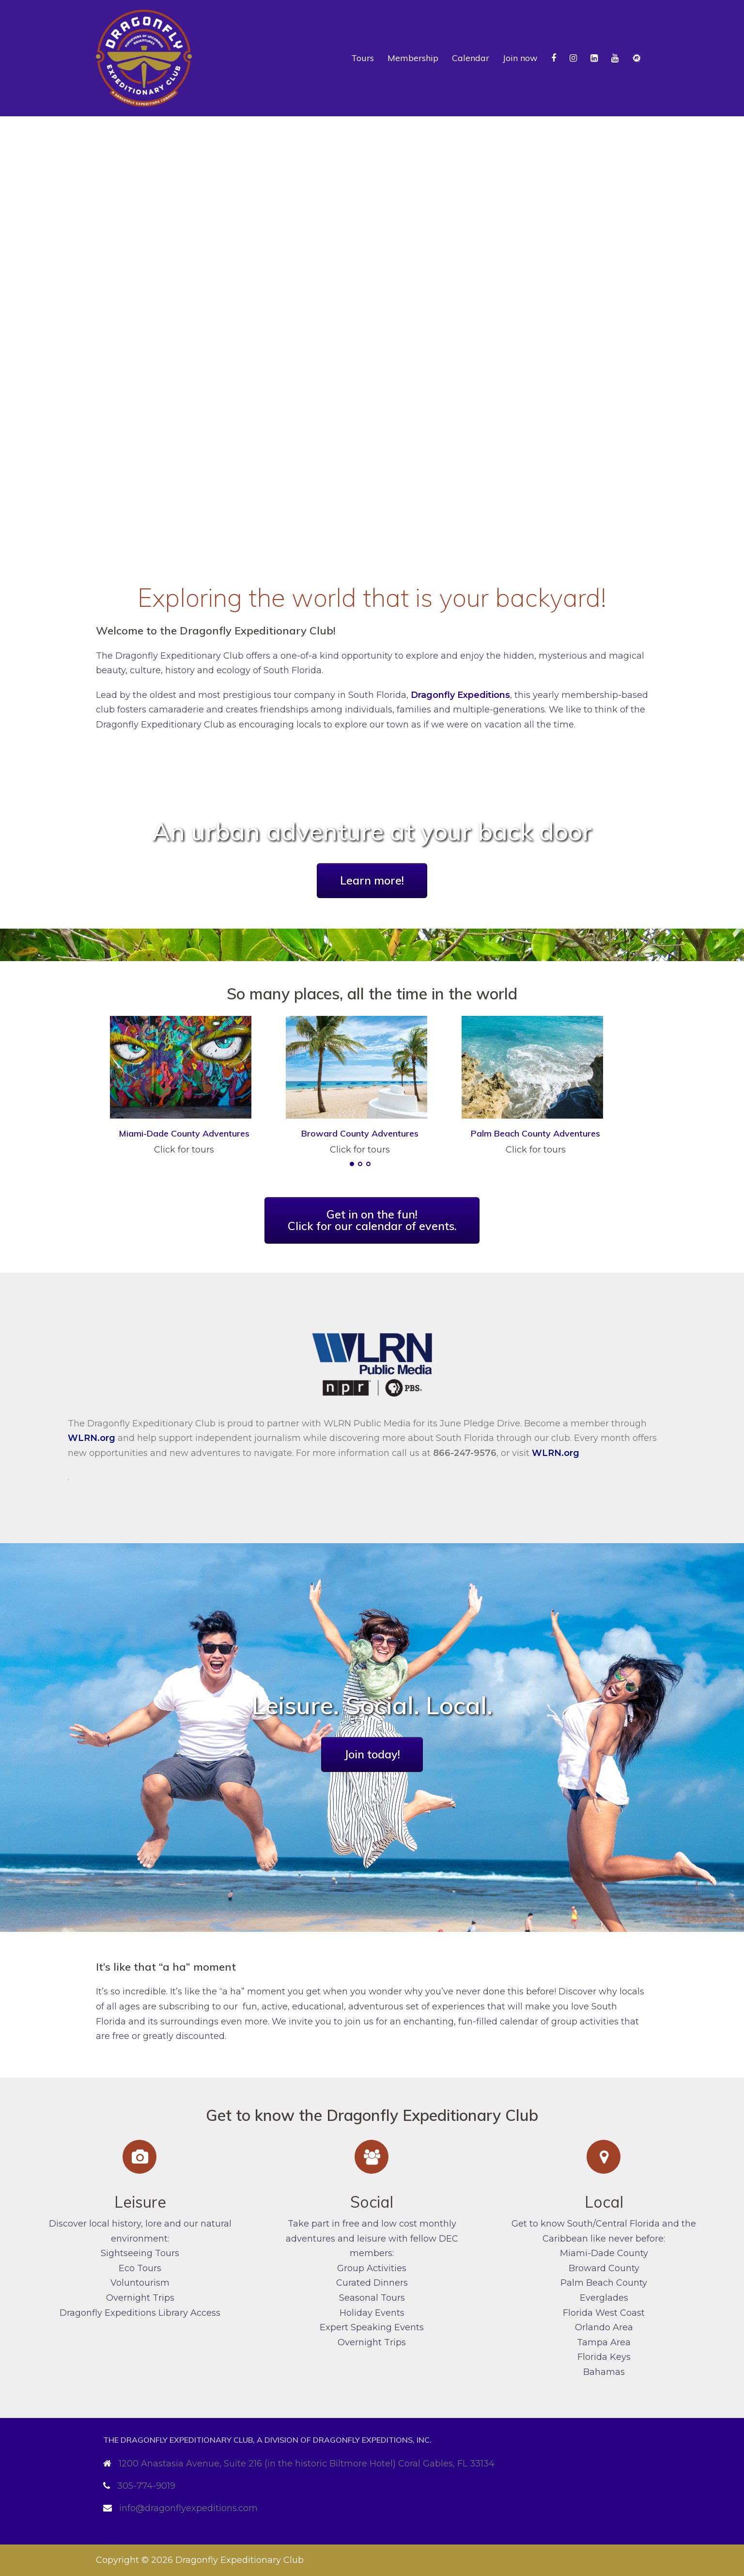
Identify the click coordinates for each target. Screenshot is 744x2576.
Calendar (470, 57)
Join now (520, 57)
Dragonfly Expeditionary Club (239, 2560)
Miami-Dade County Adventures (184, 1133)
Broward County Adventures (359, 1133)
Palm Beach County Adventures (535, 1133)
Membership (413, 57)
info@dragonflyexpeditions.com (188, 2508)
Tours (362, 57)
